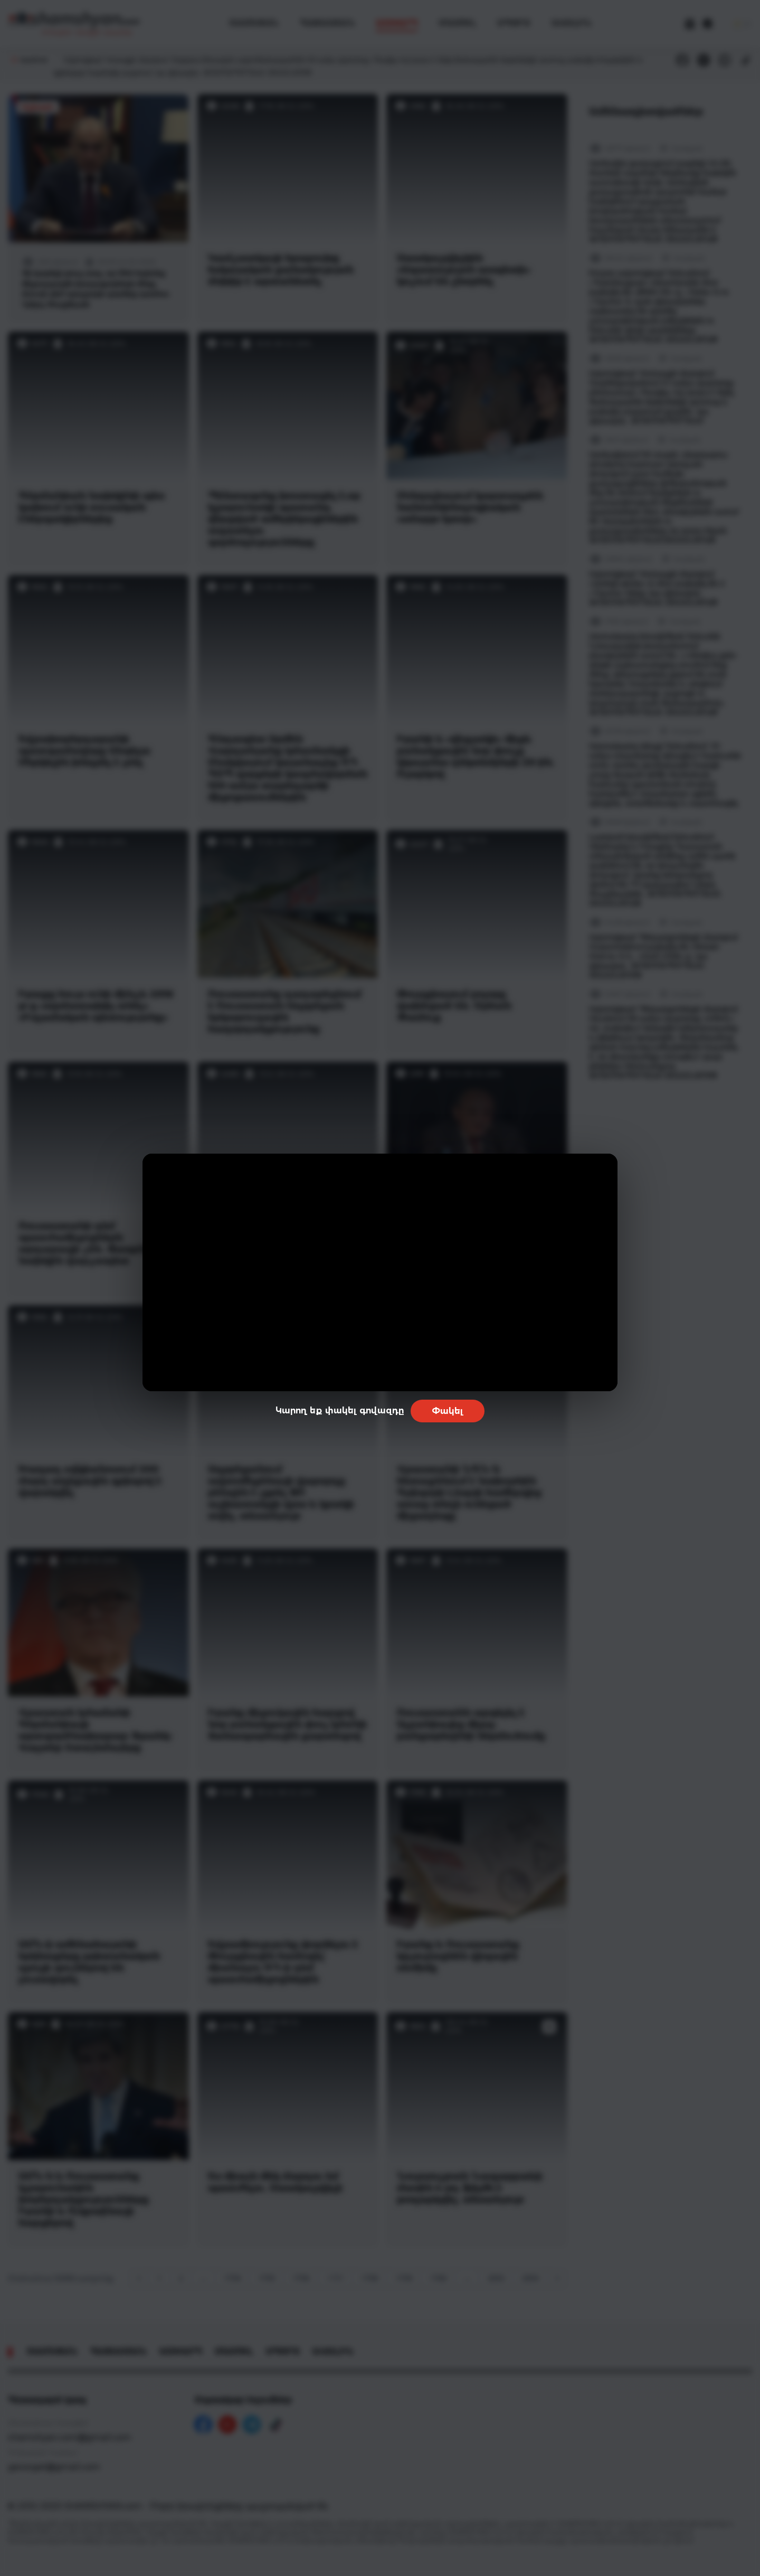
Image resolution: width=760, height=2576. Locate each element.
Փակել (447, 1411)
